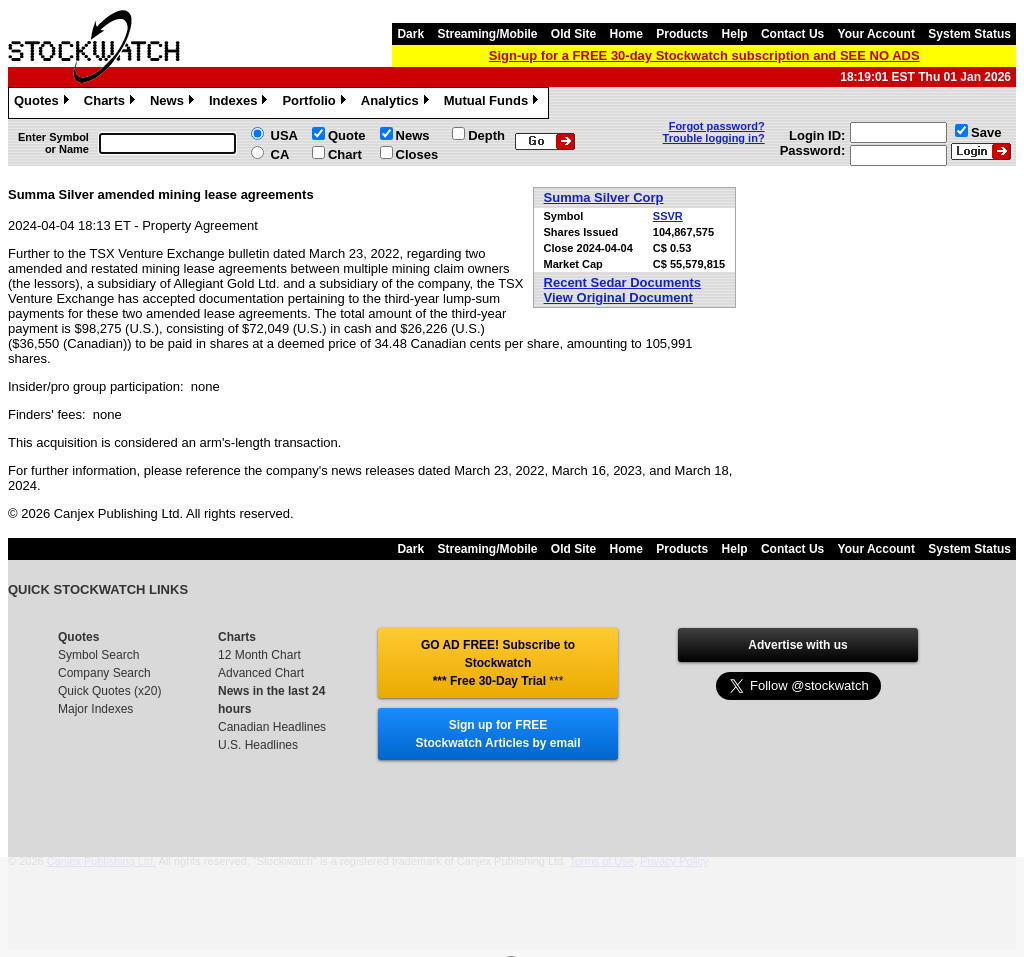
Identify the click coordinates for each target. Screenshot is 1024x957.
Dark (410, 34)
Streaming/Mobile (487, 34)
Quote (347, 135)
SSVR (668, 216)
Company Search (104, 673)
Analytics (397, 103)
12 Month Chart (259, 655)
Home (626, 34)
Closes (417, 154)
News (174, 103)
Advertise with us (797, 645)
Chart (345, 154)
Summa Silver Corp (604, 197)
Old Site (573, 34)
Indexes (240, 103)
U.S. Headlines (258, 745)
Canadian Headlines (272, 727)
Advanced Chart (261, 673)
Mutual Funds (494, 103)
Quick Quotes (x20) (109, 691)
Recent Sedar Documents (623, 282)
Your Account (876, 34)
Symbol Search (98, 655)
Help (735, 34)
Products (682, 34)
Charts (112, 103)
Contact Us (792, 34)
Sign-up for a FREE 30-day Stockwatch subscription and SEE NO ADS (704, 55)
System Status (969, 34)
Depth (486, 135)
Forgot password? (717, 126)
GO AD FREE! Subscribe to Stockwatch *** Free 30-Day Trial (498, 663)
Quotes (44, 103)
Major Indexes (95, 709)
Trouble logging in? (714, 138)
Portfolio (316, 103)
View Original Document (618, 297)
